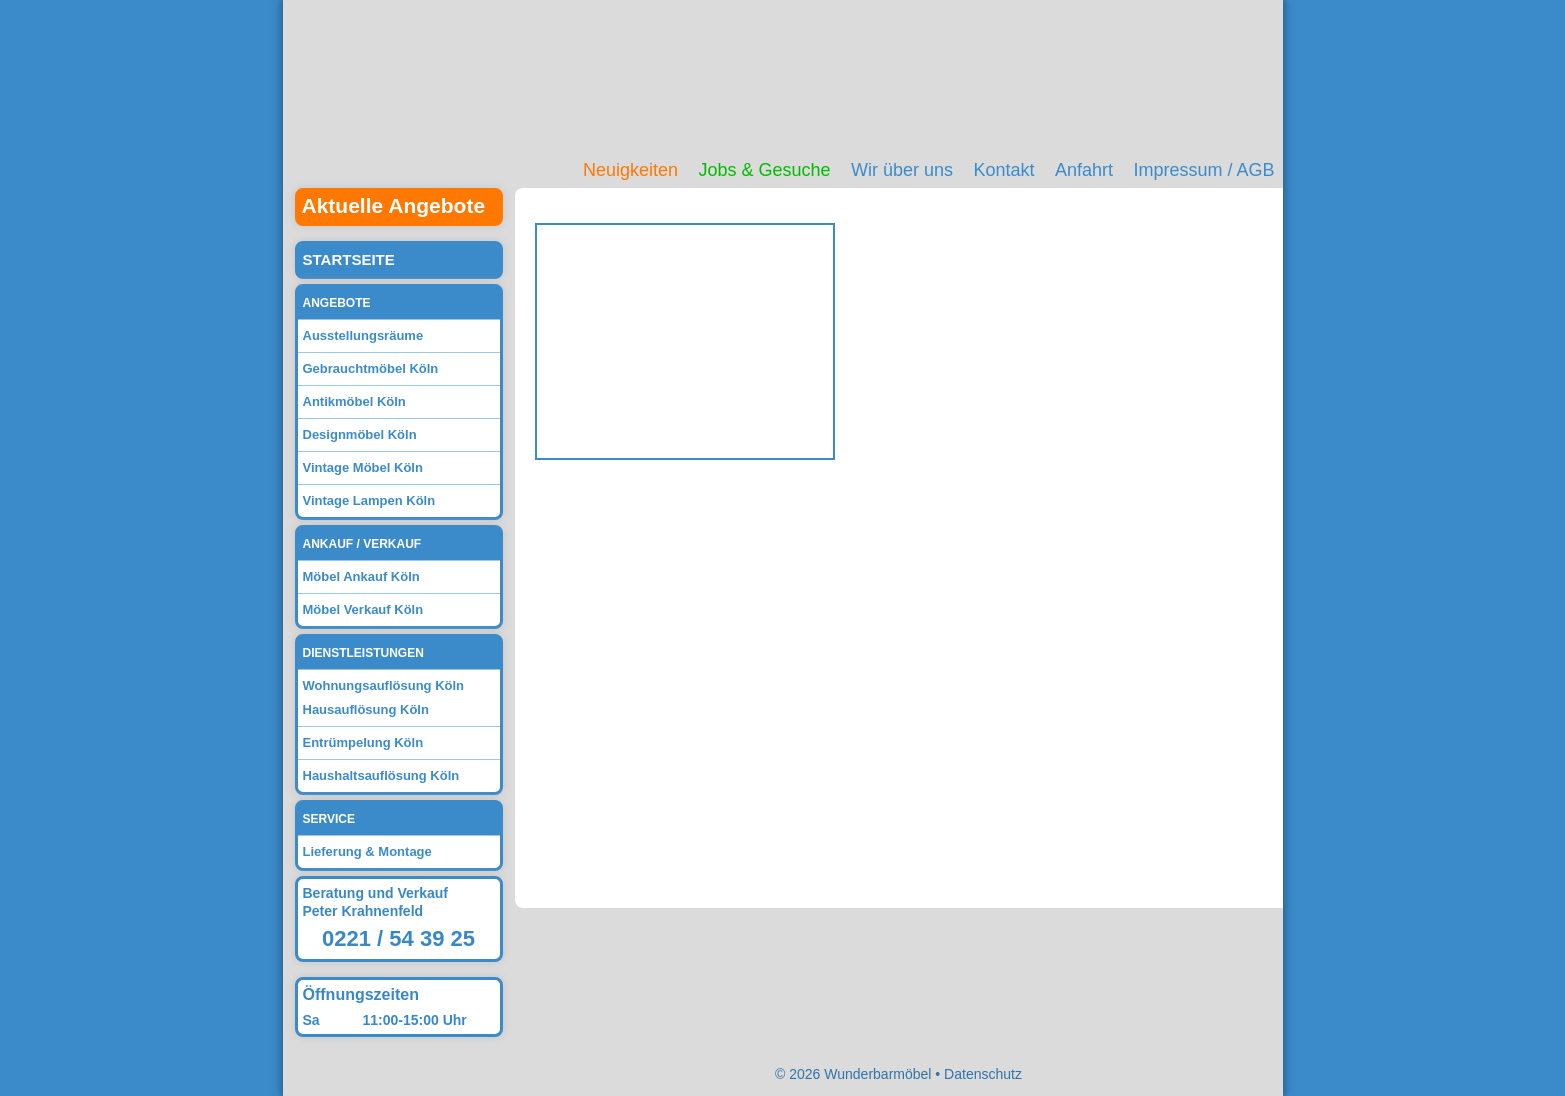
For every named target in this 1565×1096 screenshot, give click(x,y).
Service (329, 819)
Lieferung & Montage (367, 851)
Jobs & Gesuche (764, 170)
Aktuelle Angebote (394, 205)
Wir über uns (902, 170)
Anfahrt (1084, 170)
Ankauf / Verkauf (362, 544)
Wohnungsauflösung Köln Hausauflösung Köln (384, 697)
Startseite (349, 259)
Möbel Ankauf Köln (361, 576)
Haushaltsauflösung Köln (381, 775)
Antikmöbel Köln (354, 401)
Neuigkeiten (630, 170)
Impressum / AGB (1203, 170)
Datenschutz (983, 1074)
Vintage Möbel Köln (363, 467)
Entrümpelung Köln (363, 742)
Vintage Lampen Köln (369, 500)
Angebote (337, 303)
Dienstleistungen (363, 653)
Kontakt (1003, 170)
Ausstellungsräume (363, 335)
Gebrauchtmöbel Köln (371, 368)
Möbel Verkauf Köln (363, 609)
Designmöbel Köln (360, 434)
